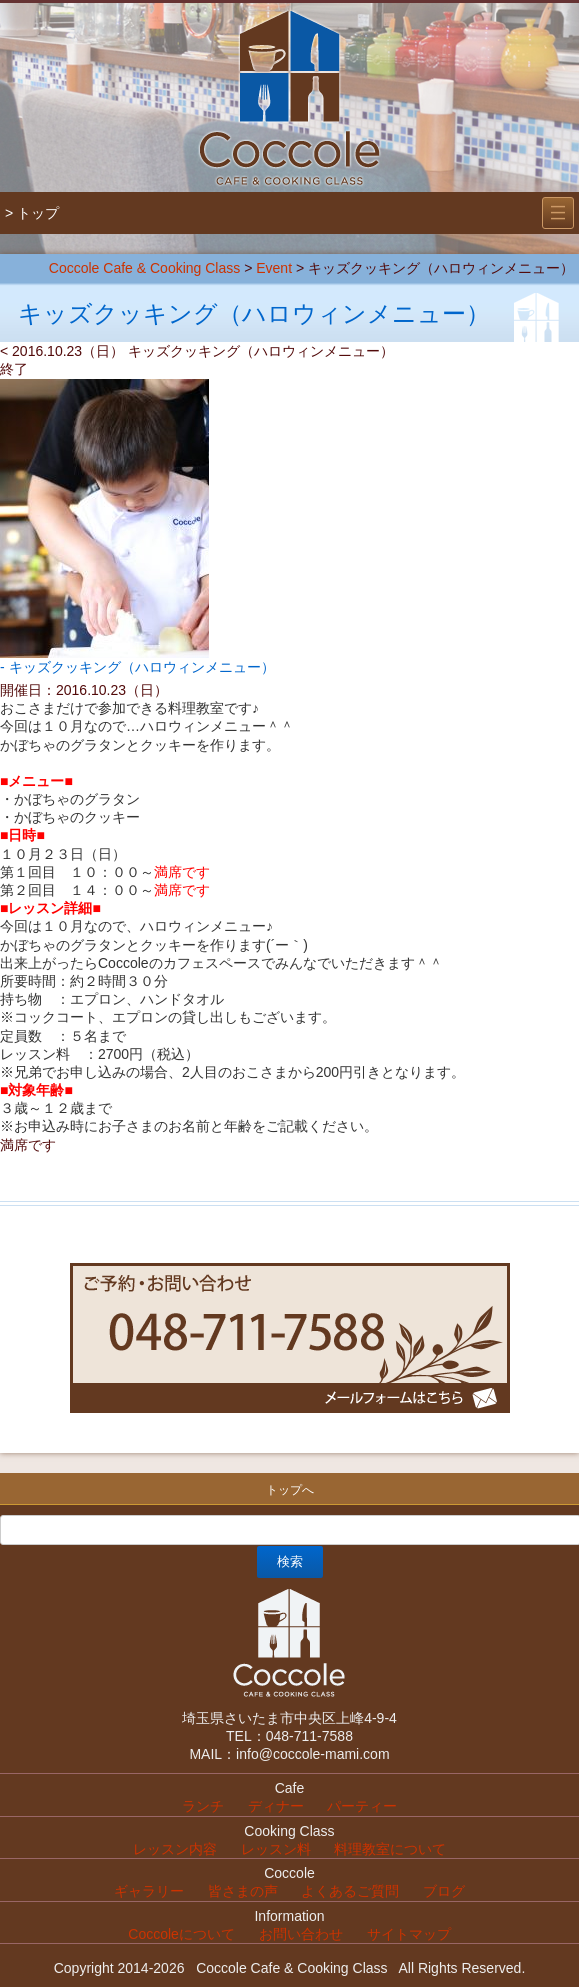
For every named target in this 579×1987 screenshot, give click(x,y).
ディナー (276, 1806)
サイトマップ (409, 1934)
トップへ (290, 1490)
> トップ (32, 213)
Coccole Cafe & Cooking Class (144, 268)
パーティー (362, 1806)
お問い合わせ (301, 1934)
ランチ (203, 1806)
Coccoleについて (181, 1934)
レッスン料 (276, 1849)
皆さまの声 (243, 1891)
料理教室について (390, 1849)
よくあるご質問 (350, 1891)
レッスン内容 (175, 1849)
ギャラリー (149, 1891)
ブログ (444, 1891)
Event (274, 268)
